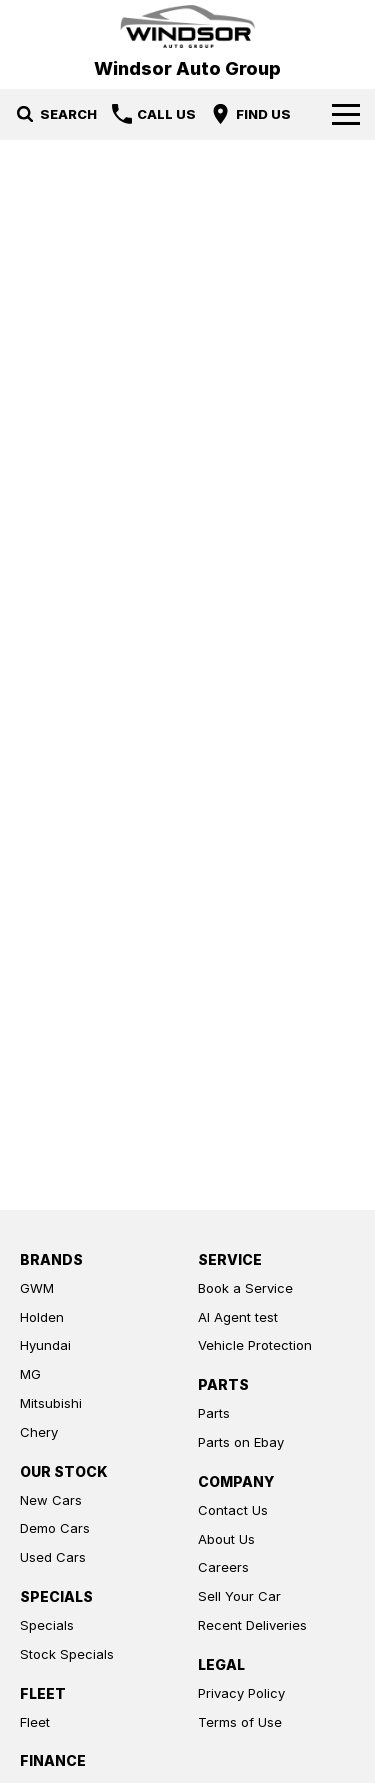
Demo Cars (55, 1528)
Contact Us (233, 1510)
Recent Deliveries (252, 1625)
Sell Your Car (239, 1596)
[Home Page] (187, 26)
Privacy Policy (241, 1693)
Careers (223, 1567)
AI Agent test (238, 1317)
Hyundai (45, 1345)
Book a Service (245, 1288)
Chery (39, 1432)
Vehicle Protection (255, 1345)
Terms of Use (240, 1722)
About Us (226, 1539)
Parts (214, 1413)
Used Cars (53, 1557)
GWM (37, 1288)
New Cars (51, 1500)
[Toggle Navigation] (346, 114)
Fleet (35, 1722)
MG (30, 1374)
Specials (47, 1625)
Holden (42, 1317)
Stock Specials (67, 1654)
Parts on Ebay (241, 1442)
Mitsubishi (51, 1403)
